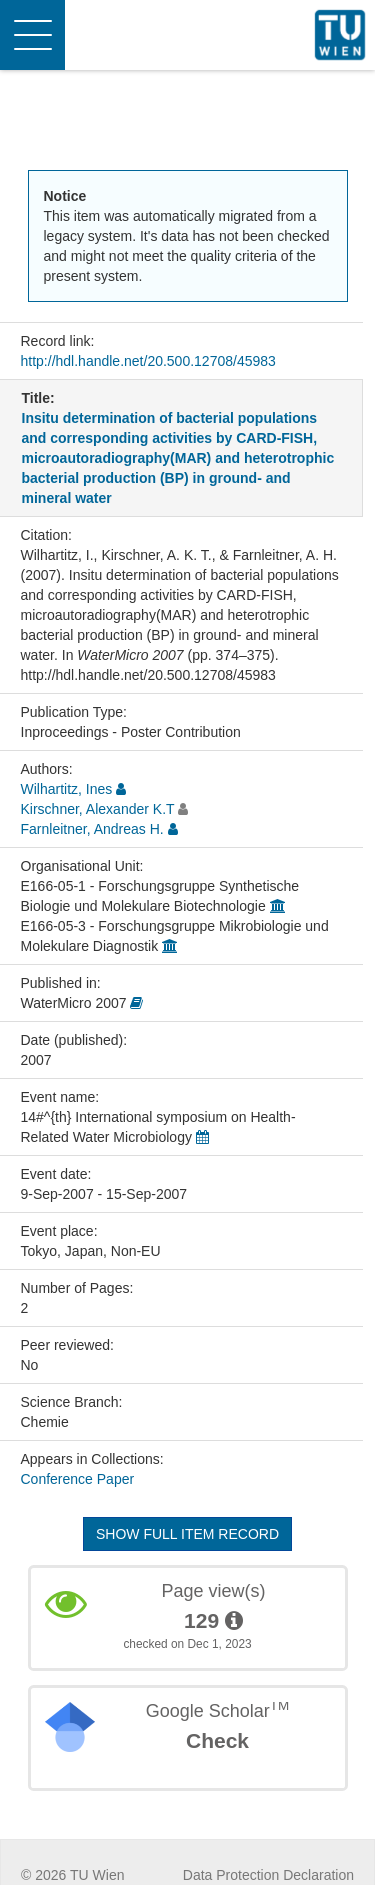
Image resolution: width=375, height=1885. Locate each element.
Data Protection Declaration (268, 1875)
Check (217, 1740)
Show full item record (187, 1534)
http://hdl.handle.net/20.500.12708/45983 (148, 361)
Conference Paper (78, 1479)
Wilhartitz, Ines (67, 789)
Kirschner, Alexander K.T (98, 809)
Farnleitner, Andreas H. (92, 829)
